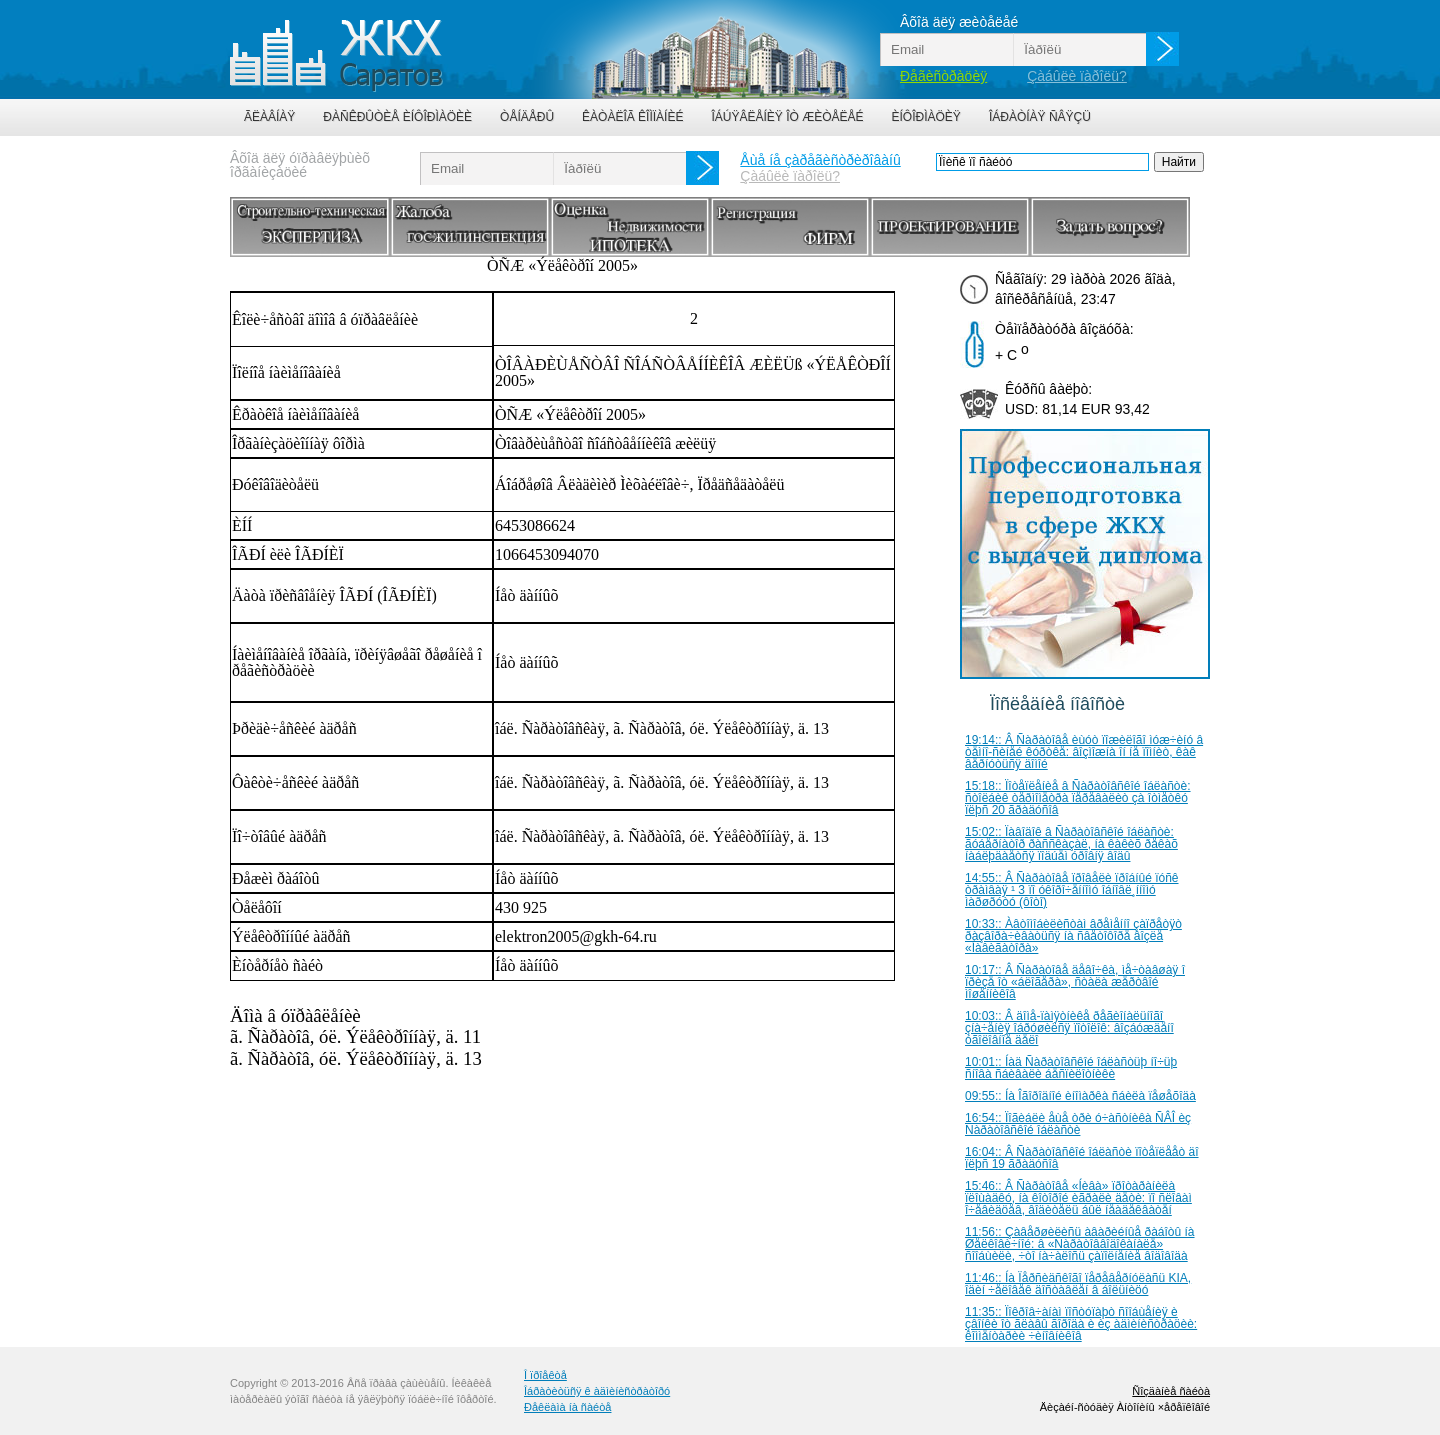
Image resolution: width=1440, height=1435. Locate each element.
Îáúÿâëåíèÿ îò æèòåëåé (787, 117)
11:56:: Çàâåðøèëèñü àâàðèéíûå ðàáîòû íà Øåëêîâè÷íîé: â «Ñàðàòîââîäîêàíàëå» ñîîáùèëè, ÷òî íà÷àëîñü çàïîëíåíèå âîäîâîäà (1080, 1244)
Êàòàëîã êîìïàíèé (632, 117)
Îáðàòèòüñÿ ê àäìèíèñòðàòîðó (597, 1391)
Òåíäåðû (527, 117)
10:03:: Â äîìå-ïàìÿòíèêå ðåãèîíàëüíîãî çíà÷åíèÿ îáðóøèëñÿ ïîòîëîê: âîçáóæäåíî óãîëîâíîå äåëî (1069, 1028)
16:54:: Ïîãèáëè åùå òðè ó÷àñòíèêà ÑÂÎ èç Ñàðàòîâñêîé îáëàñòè (1078, 1124)
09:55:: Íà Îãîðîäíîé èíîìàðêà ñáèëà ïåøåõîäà (1080, 1096)
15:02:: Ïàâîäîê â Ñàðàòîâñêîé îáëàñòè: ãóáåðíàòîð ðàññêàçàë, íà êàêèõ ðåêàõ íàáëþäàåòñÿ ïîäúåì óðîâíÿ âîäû (1071, 844)
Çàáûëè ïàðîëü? (1077, 76)
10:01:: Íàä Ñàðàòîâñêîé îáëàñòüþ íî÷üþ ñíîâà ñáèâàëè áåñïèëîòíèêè (1071, 1068)
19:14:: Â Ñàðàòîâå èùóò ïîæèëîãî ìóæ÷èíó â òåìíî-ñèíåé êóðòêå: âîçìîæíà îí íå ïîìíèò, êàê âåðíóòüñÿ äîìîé (1084, 752)
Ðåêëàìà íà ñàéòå (567, 1407)
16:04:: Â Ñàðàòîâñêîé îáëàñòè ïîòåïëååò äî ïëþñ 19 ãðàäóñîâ (1082, 1158)
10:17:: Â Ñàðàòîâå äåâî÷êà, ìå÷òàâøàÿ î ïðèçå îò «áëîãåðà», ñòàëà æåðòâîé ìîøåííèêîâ (1075, 982)
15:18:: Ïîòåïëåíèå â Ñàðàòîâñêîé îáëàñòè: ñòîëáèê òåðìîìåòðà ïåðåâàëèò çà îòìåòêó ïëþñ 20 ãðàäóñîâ (1078, 798)
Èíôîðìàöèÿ (926, 117)
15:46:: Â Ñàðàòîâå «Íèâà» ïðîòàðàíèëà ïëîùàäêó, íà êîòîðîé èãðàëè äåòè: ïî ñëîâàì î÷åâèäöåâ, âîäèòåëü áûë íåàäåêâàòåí (1078, 1198)
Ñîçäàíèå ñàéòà (1171, 1391)
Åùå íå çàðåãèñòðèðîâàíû (820, 160)
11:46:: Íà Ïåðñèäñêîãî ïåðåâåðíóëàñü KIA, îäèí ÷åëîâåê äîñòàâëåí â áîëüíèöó (1078, 1284)
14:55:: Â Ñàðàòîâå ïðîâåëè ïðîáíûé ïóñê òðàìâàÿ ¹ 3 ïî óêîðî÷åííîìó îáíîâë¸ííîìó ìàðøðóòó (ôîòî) (1072, 890)
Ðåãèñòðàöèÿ (943, 76)
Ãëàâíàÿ (269, 117)
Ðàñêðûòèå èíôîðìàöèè (397, 117)
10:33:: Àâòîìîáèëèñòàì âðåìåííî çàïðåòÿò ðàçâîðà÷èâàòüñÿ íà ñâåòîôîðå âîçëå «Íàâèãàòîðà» (1073, 936)
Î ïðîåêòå (545, 1375)
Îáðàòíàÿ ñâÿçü (1040, 117)
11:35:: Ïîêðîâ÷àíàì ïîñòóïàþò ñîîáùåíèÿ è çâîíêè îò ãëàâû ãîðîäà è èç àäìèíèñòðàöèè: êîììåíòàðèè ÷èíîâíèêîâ (1081, 1324)
